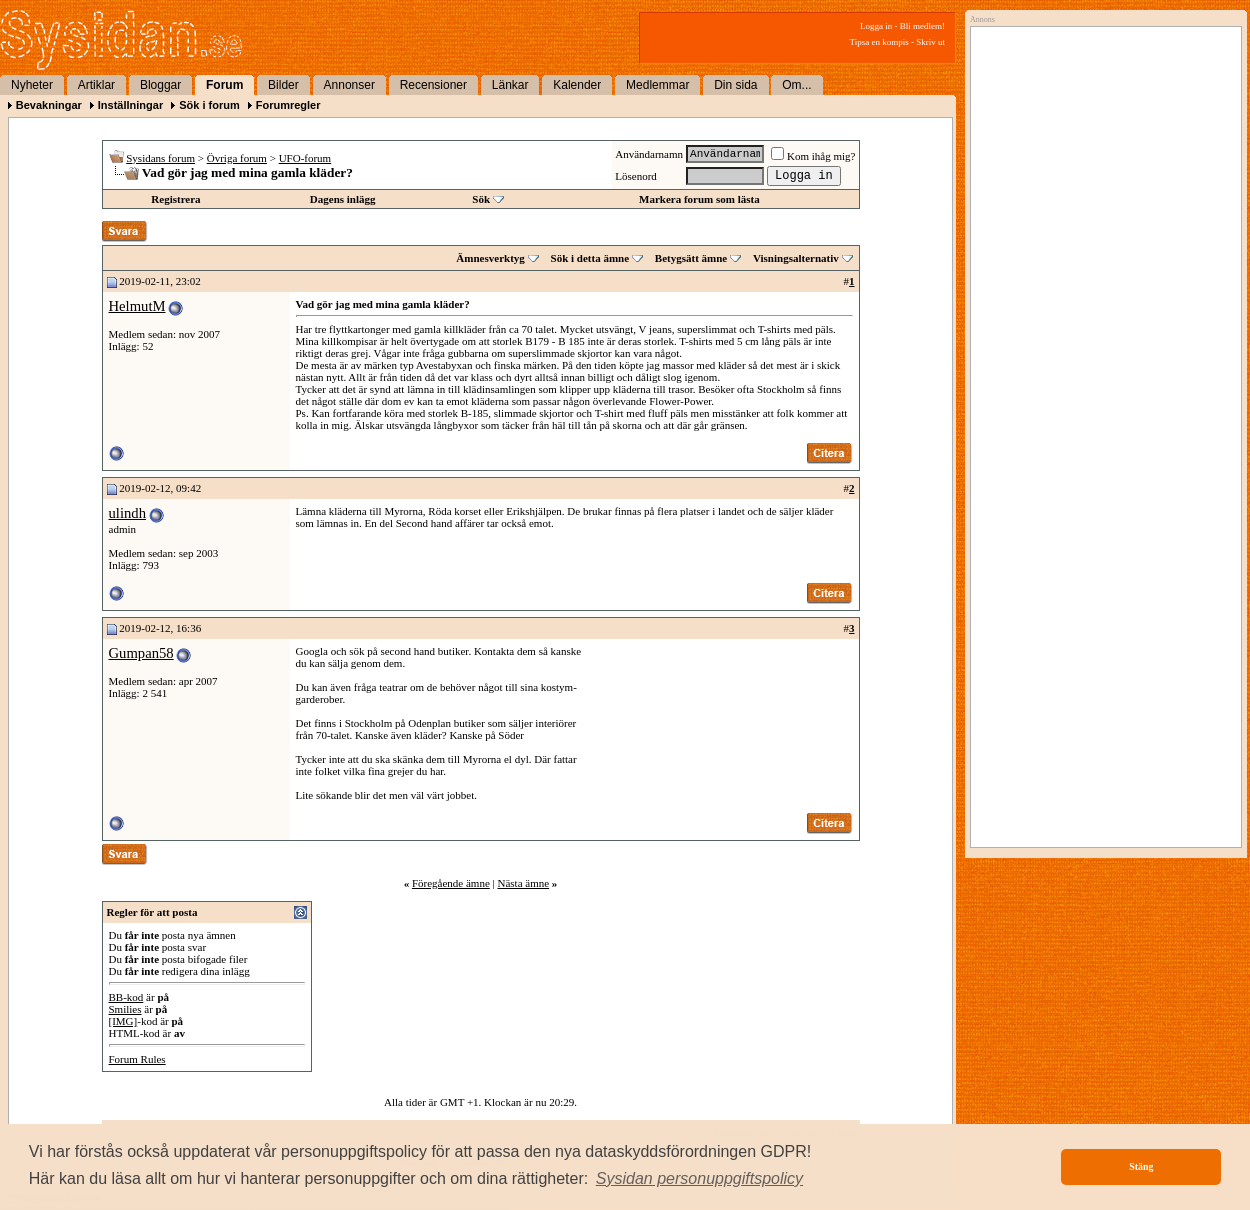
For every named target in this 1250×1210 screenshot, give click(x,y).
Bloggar (160, 85)
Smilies (125, 1009)
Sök (481, 199)
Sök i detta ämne (590, 258)
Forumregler (288, 105)
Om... (796, 85)
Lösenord (636, 176)
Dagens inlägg (343, 199)
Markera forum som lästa (699, 199)
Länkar (510, 85)
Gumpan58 (141, 653)
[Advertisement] (1101, 237)
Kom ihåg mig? (813, 156)
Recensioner (433, 85)
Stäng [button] (1141, 1166)
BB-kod (126, 997)
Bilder (283, 85)
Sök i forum (209, 105)
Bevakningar (49, 105)
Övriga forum (237, 158)
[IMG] (123, 1021)
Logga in (876, 26)
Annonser (349, 85)
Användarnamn (649, 154)
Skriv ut (930, 42)
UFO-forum (305, 158)
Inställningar (130, 105)
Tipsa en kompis (879, 42)
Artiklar (96, 85)
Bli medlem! (922, 26)
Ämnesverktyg (490, 258)
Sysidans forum (160, 158)
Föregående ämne (451, 883)
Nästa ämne (523, 883)
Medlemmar (657, 85)
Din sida (735, 85)
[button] (700, 1179)
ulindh (127, 513)
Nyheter (32, 85)
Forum (224, 85)
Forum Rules (137, 1059)
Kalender (577, 85)
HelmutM (137, 306)
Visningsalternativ (796, 258)
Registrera (175, 199)
